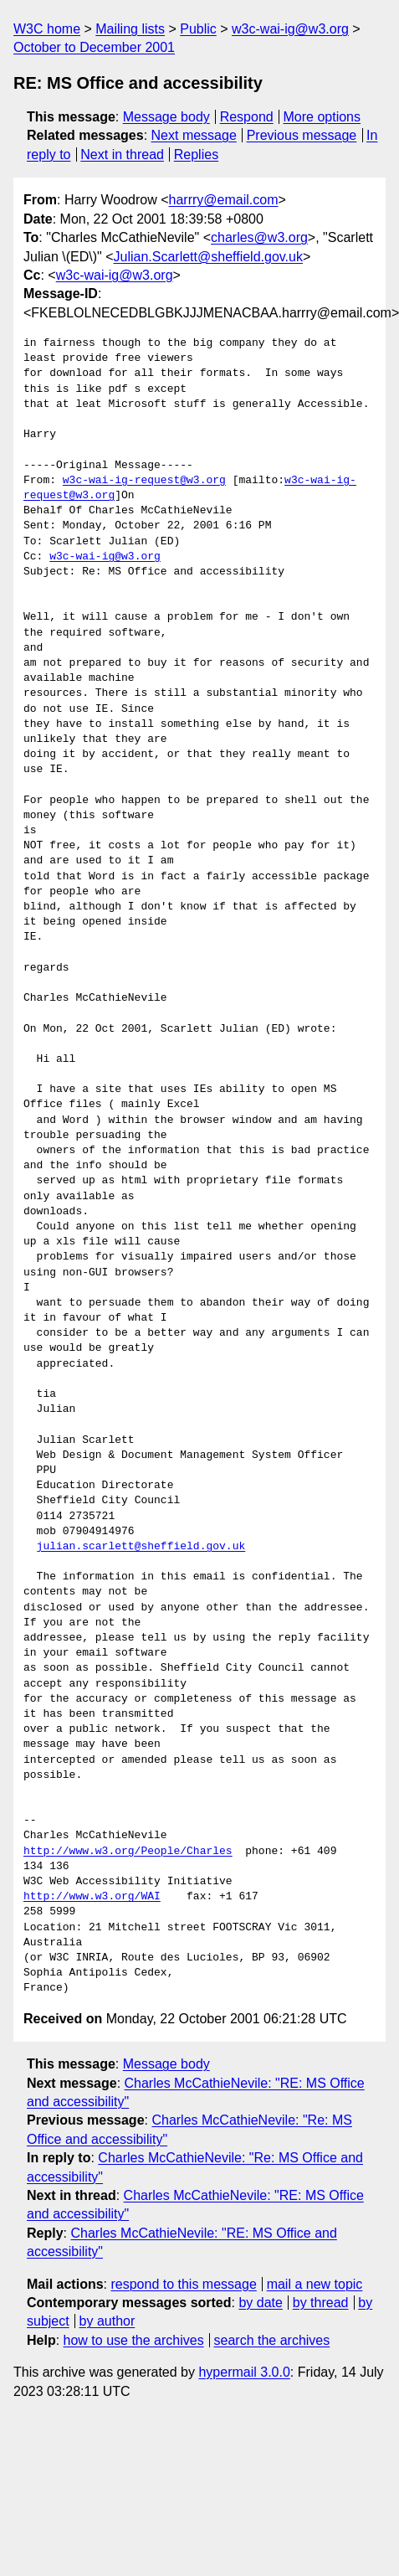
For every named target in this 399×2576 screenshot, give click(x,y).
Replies (196, 154)
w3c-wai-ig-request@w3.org (144, 480)
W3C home (46, 29)
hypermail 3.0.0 (243, 2372)
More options (322, 117)
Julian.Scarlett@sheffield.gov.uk (208, 257)
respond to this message (183, 2284)
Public (198, 29)
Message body (166, 117)
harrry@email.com (224, 200)
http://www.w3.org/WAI (92, 1896)
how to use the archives (134, 2340)
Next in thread (122, 154)
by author (107, 2321)
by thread (321, 2302)
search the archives (272, 2340)
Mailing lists (130, 29)
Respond (247, 117)
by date (260, 2302)
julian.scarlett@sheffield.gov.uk (141, 1546)
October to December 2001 (94, 47)
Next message (194, 135)
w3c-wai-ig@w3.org (290, 29)
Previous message (302, 135)
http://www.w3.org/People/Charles (128, 1851)
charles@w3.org (259, 237)
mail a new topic (315, 2284)
